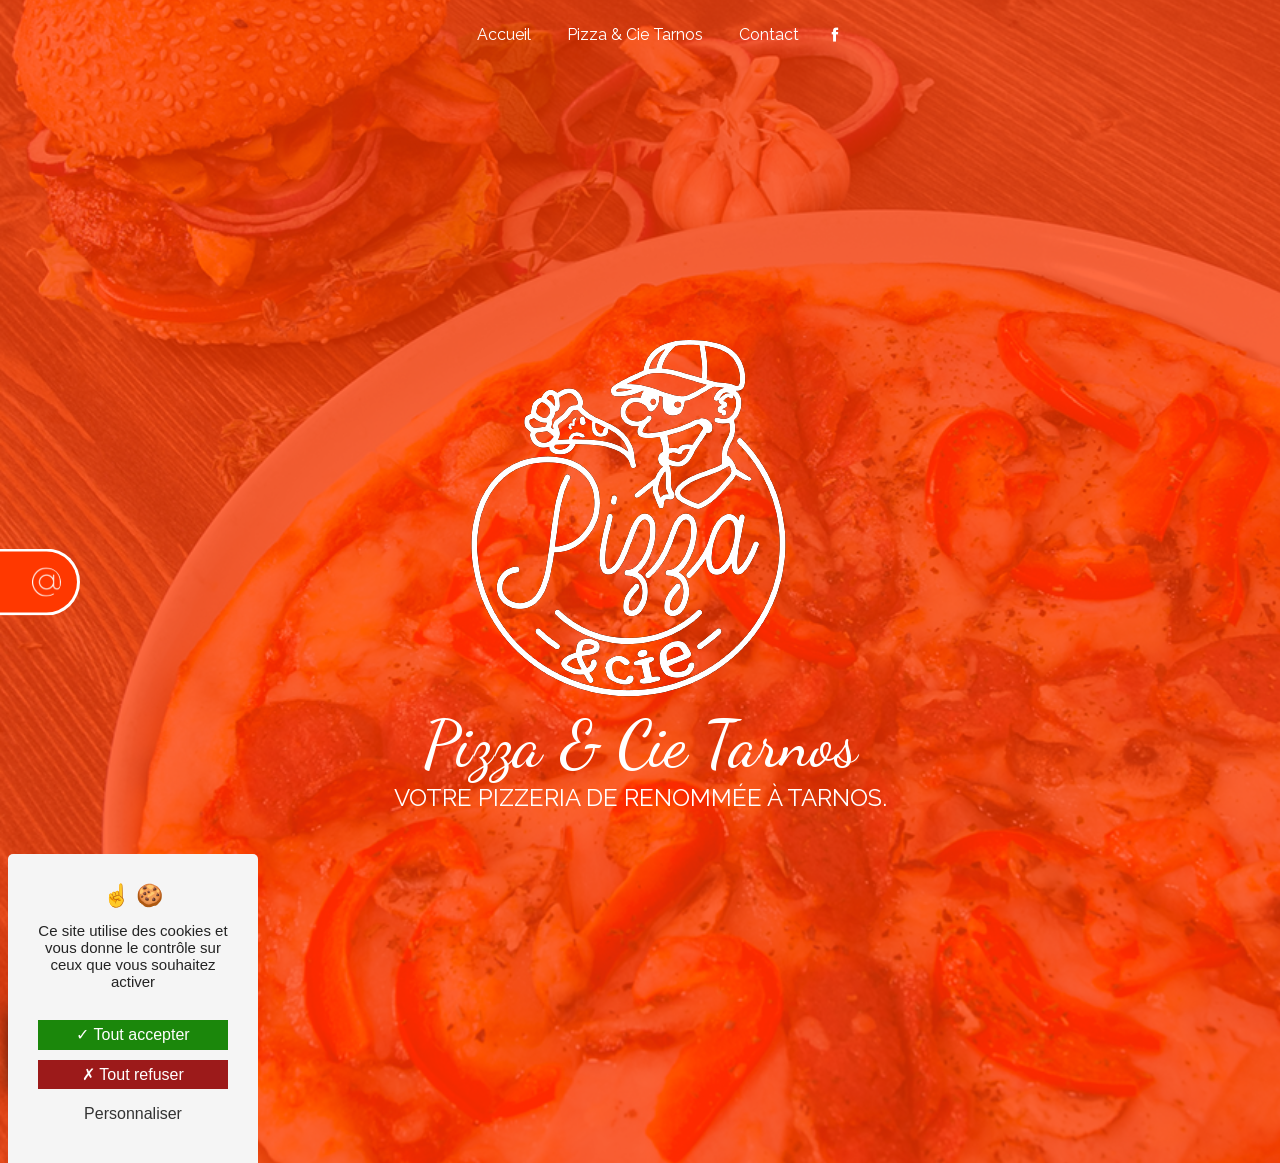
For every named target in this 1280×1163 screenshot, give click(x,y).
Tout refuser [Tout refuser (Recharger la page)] (133, 1074)
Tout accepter (132, 1034)
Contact (769, 34)
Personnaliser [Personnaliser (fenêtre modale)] (133, 1113)
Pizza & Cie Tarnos (635, 34)
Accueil (504, 34)
